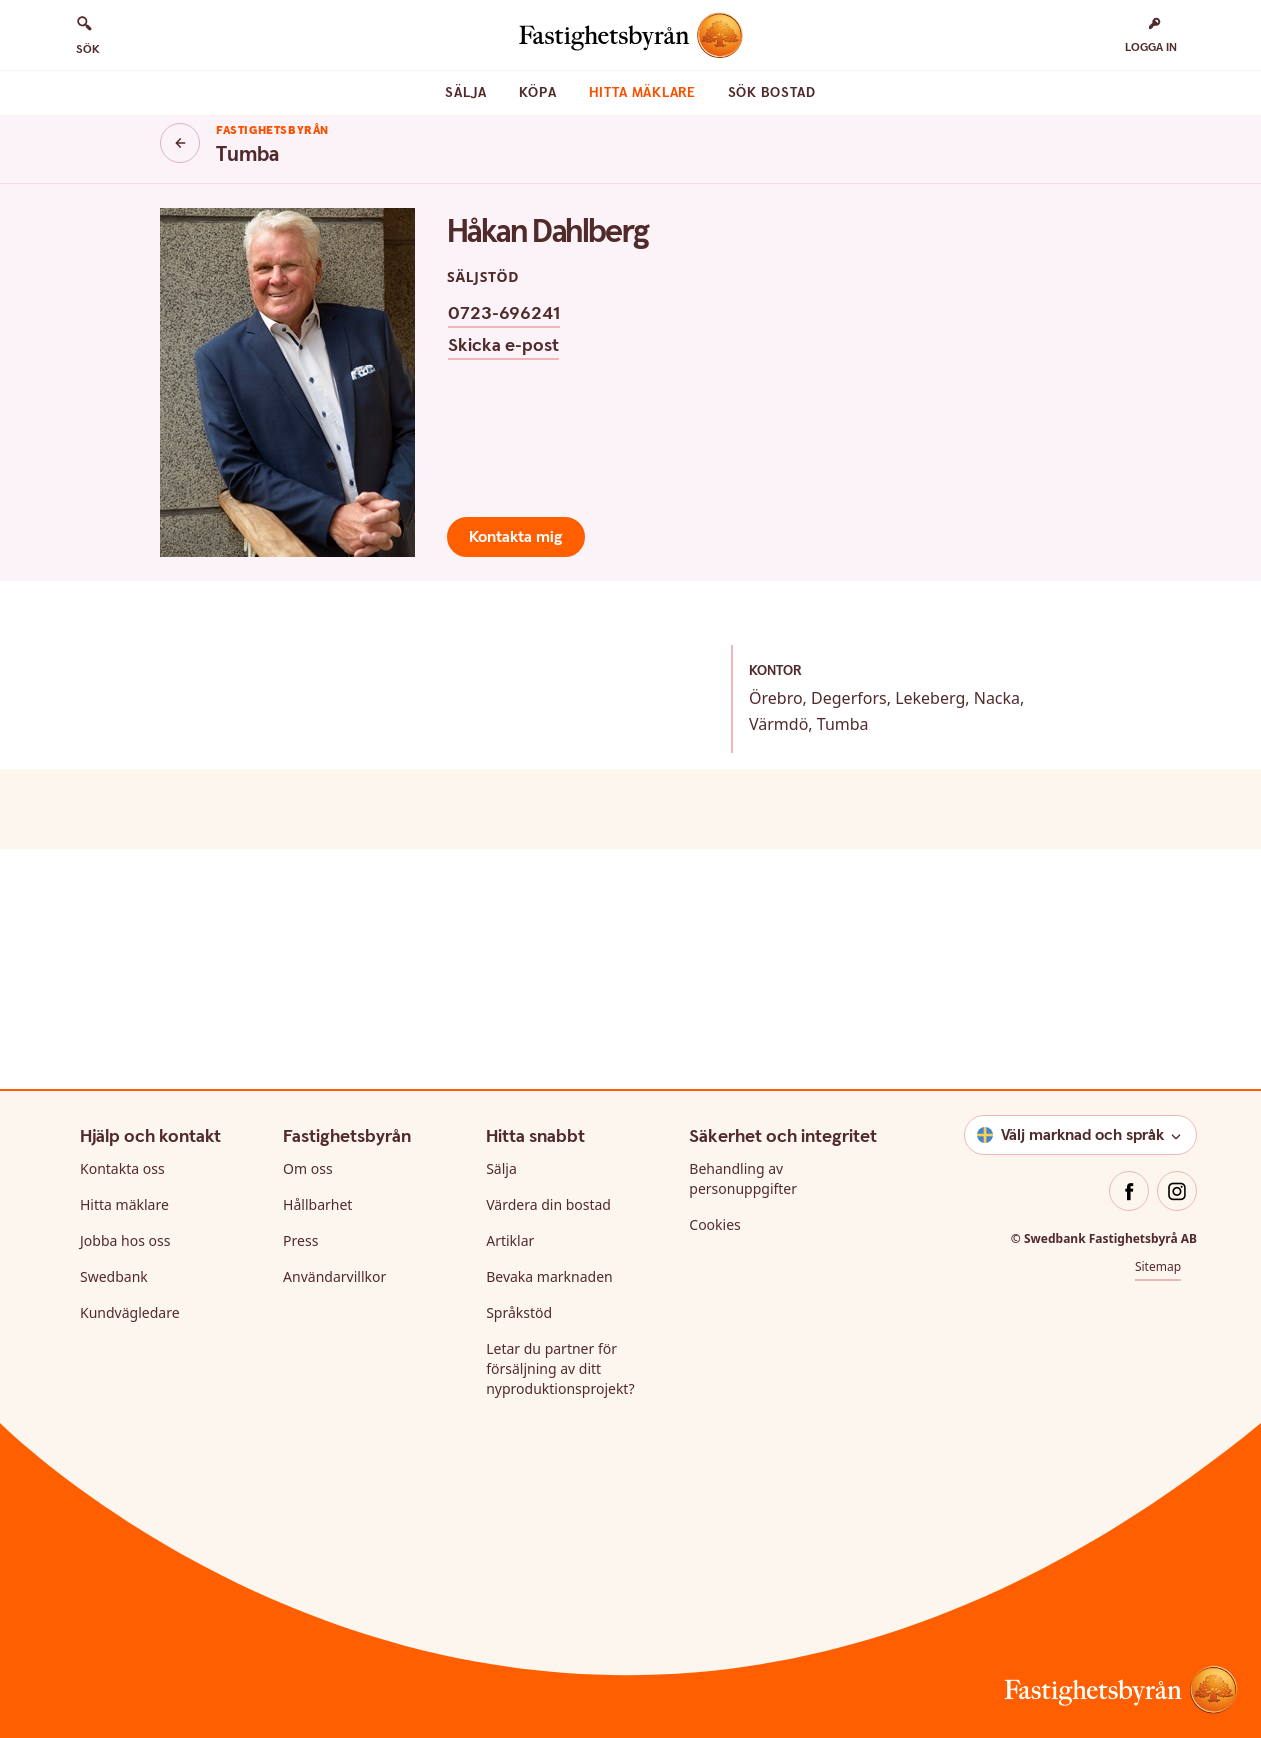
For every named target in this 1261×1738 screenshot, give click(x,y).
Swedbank (114, 1276)
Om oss (308, 1168)
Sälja (466, 93)
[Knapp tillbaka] (180, 143)
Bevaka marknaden (549, 1276)
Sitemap (1158, 1266)
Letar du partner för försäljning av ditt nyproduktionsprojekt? (560, 1368)
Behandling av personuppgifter (743, 1178)
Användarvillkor (334, 1276)
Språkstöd (519, 1312)
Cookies (714, 1224)
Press (300, 1240)
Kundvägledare (130, 1312)
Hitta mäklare (642, 93)
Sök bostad (772, 93)
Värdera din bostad (548, 1204)
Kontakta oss (122, 1168)
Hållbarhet (317, 1204)
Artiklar (510, 1240)
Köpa (538, 93)
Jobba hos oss (125, 1240)
